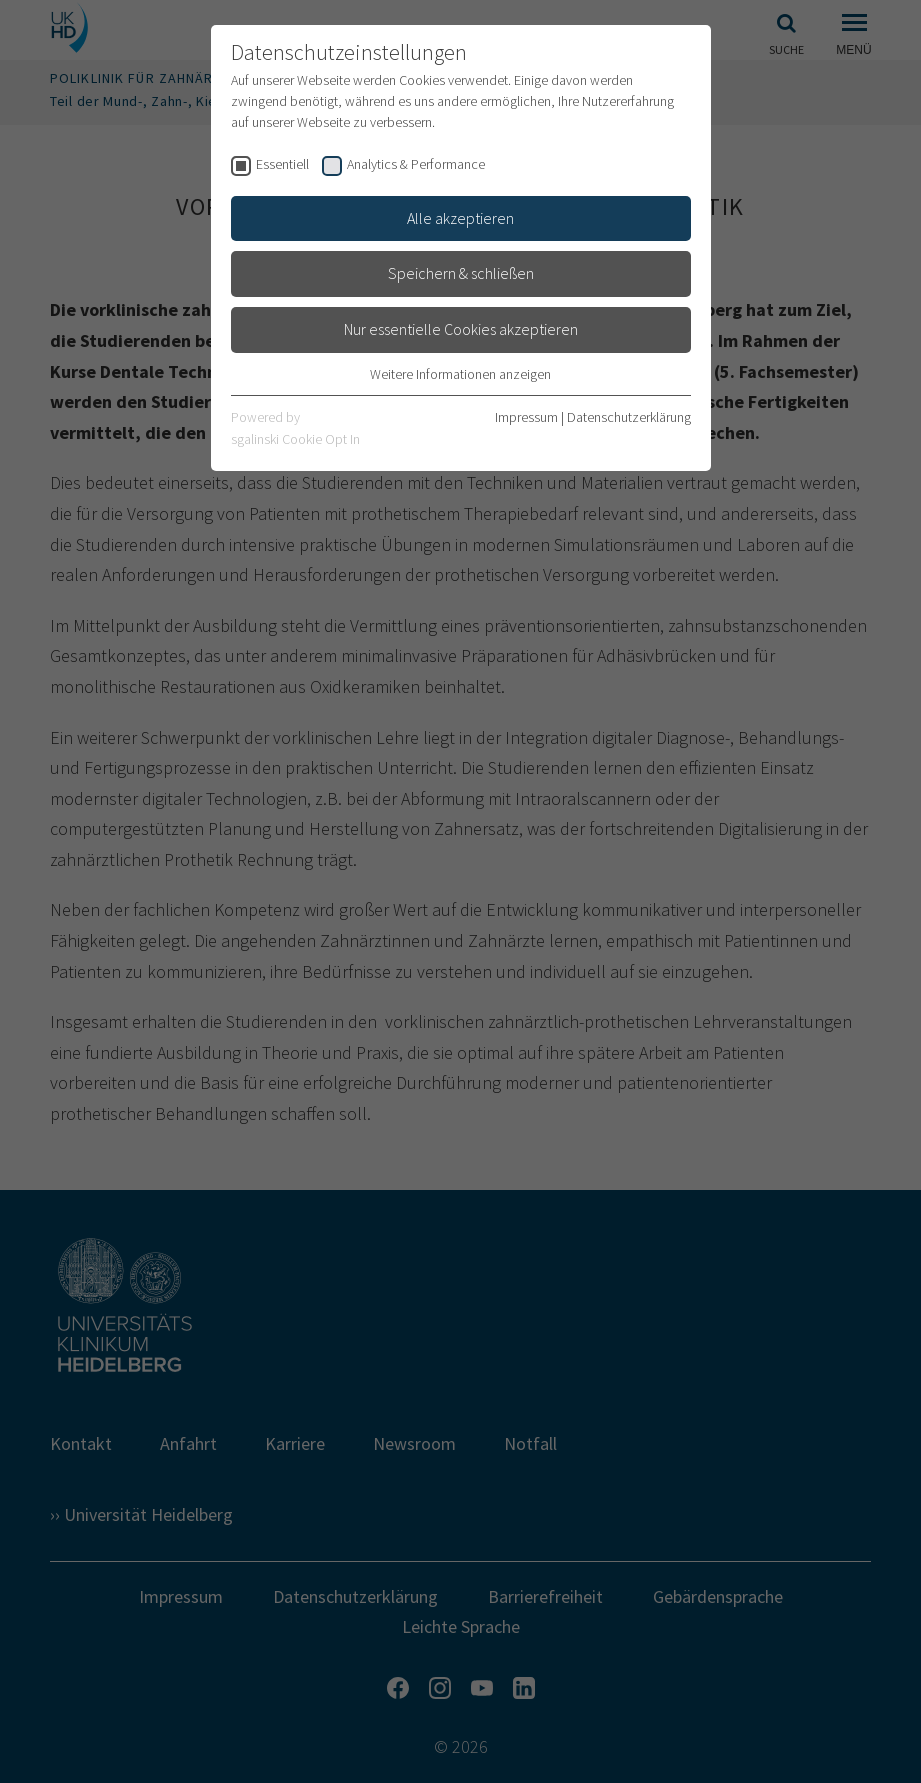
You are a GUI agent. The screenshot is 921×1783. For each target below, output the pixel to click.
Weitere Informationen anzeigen (460, 374)
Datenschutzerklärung (629, 417)
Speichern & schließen (461, 273)
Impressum (526, 417)
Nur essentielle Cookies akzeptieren (461, 329)
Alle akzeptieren (460, 218)
